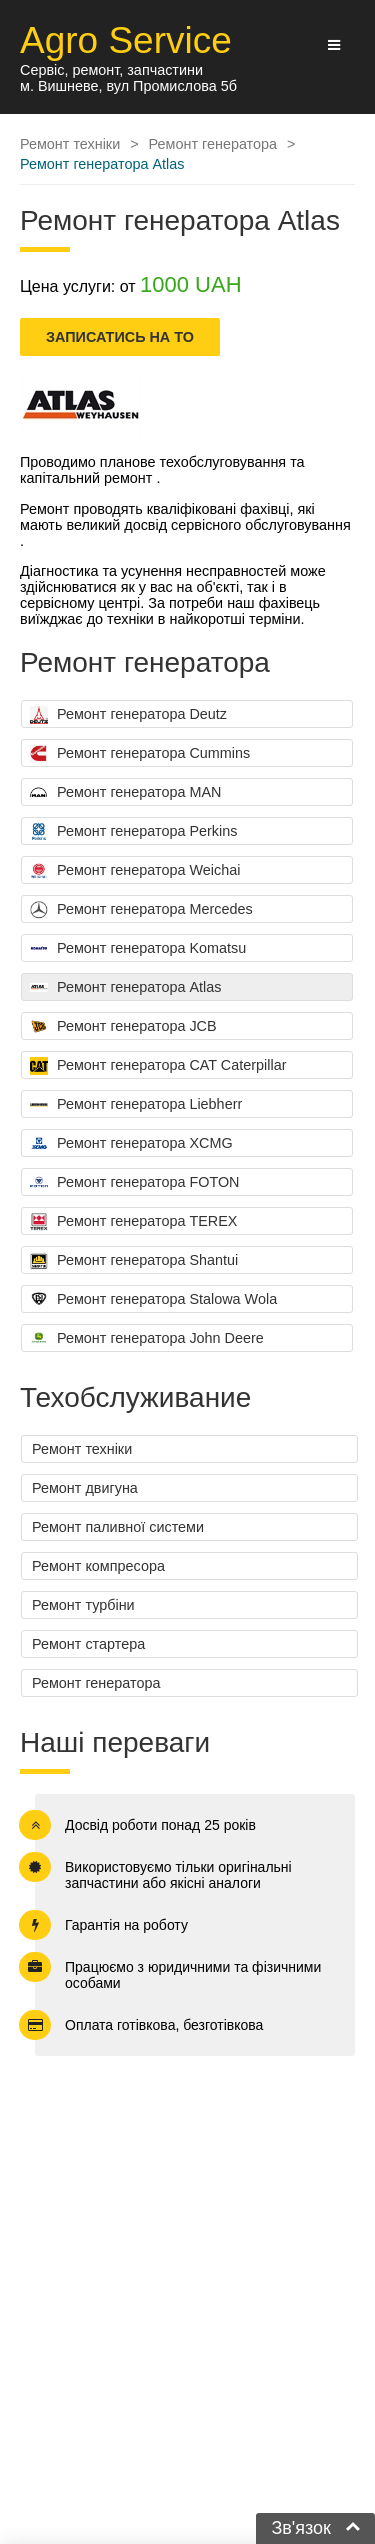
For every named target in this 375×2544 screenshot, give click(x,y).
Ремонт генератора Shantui (134, 1261)
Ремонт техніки (82, 1449)
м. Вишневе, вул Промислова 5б (128, 86)
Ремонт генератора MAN (125, 793)
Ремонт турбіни (83, 1605)
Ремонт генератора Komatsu (138, 949)
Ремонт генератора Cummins (140, 754)
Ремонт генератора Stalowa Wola (153, 1300)
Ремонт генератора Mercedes (141, 910)
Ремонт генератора (96, 1683)
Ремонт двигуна (85, 1488)
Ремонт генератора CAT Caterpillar (158, 1066)
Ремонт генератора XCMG (131, 1144)
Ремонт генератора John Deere (147, 1339)
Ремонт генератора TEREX (133, 1222)
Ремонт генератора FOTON (135, 1183)
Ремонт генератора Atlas (125, 988)
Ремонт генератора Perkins (133, 832)
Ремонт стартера (88, 1644)
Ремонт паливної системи (118, 1527)
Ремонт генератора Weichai (135, 871)
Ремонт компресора (98, 1566)
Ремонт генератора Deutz (128, 715)
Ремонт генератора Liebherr (136, 1105)
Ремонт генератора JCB (123, 1027)
